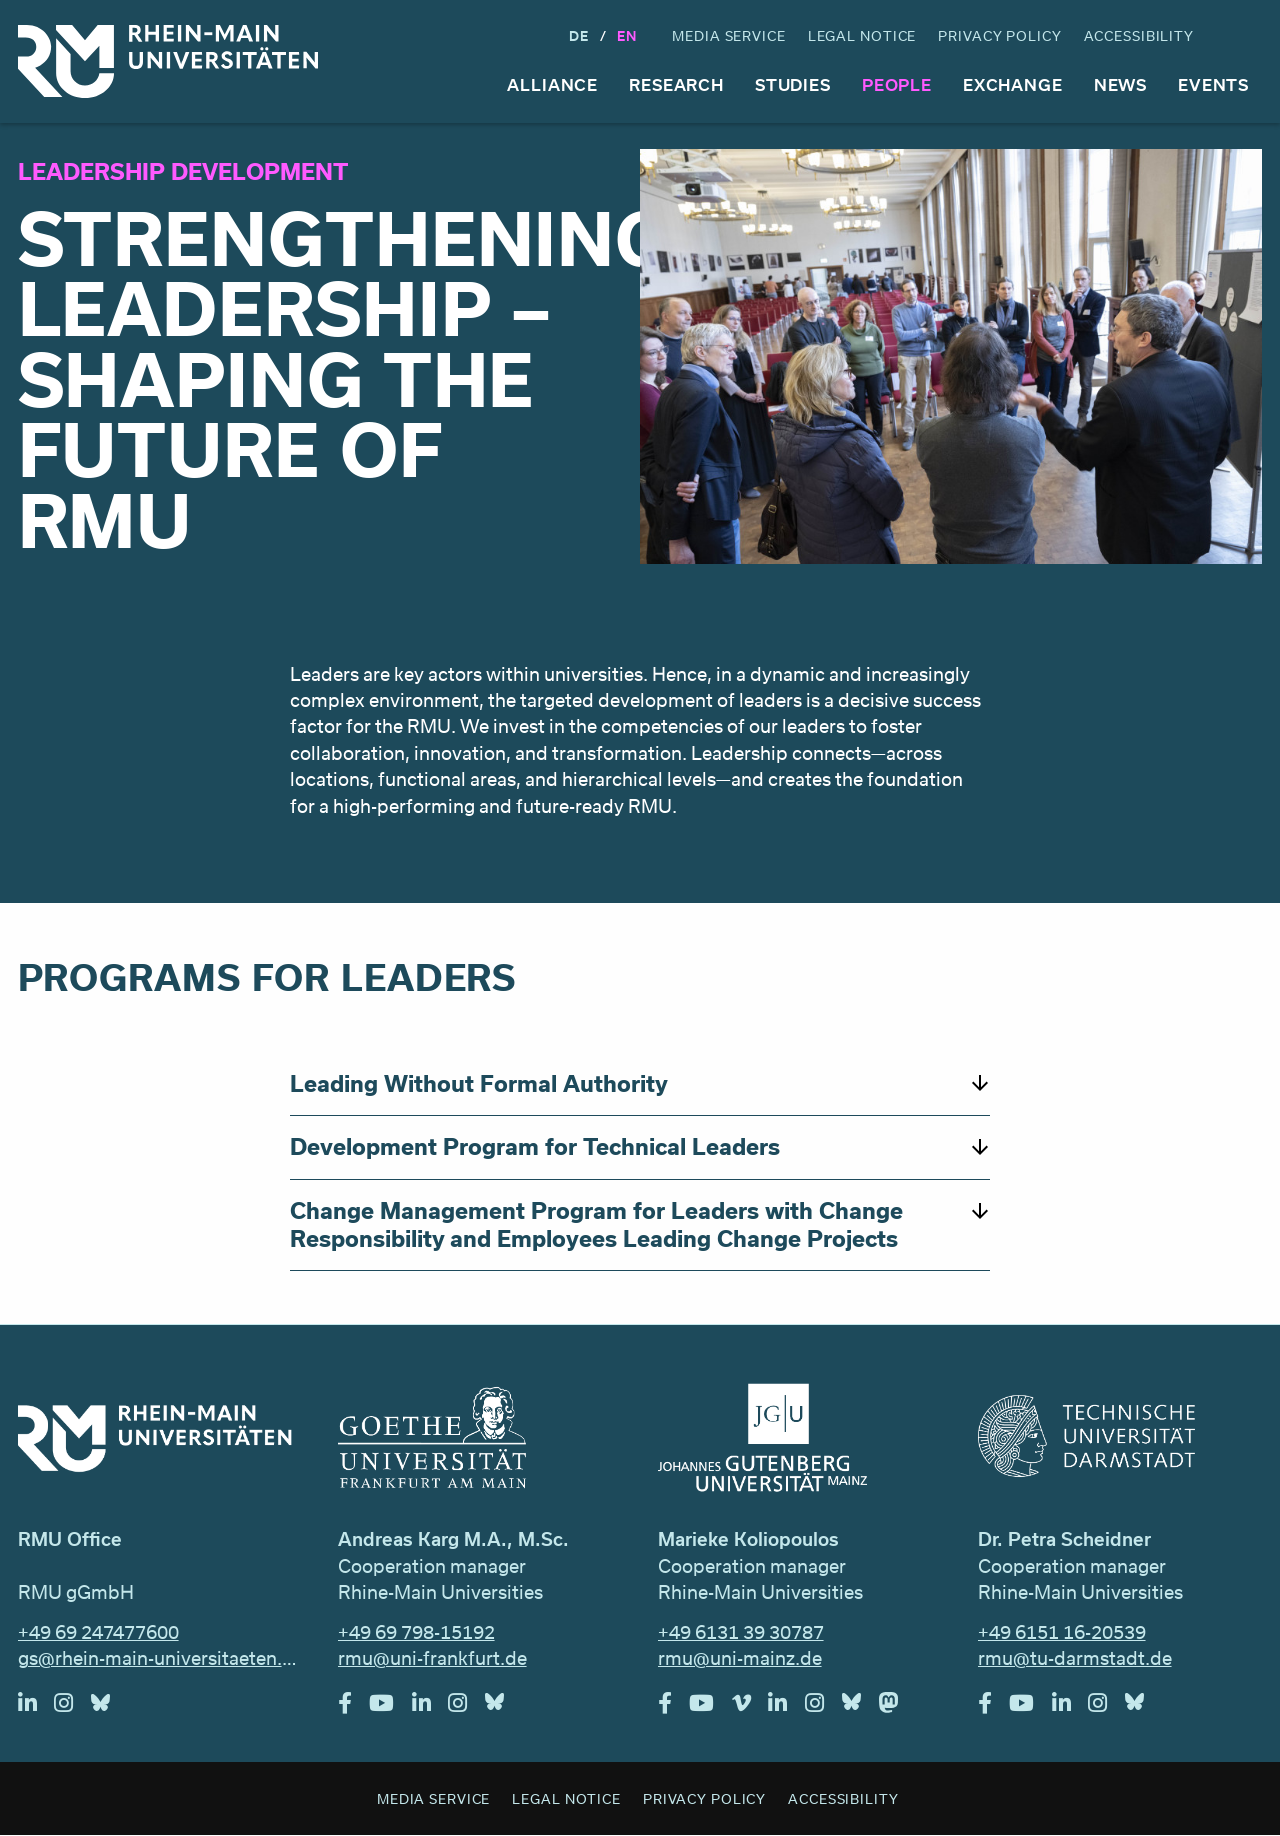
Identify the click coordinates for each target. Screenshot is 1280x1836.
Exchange (1013, 84)
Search (1244, 36)
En (627, 35)
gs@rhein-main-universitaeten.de (160, 1658)
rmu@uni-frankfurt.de (432, 1658)
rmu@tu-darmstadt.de (1075, 1658)
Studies (793, 84)
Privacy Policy (999, 35)
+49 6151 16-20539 (1062, 1632)
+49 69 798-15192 (416, 1632)
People (897, 84)
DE (579, 35)
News (1121, 84)
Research (676, 84)
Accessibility (1139, 35)
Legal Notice (862, 35)
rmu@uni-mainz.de (740, 1658)
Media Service (728, 35)
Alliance (552, 84)
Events (1213, 84)
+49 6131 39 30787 (741, 1632)
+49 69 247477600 (98, 1632)
